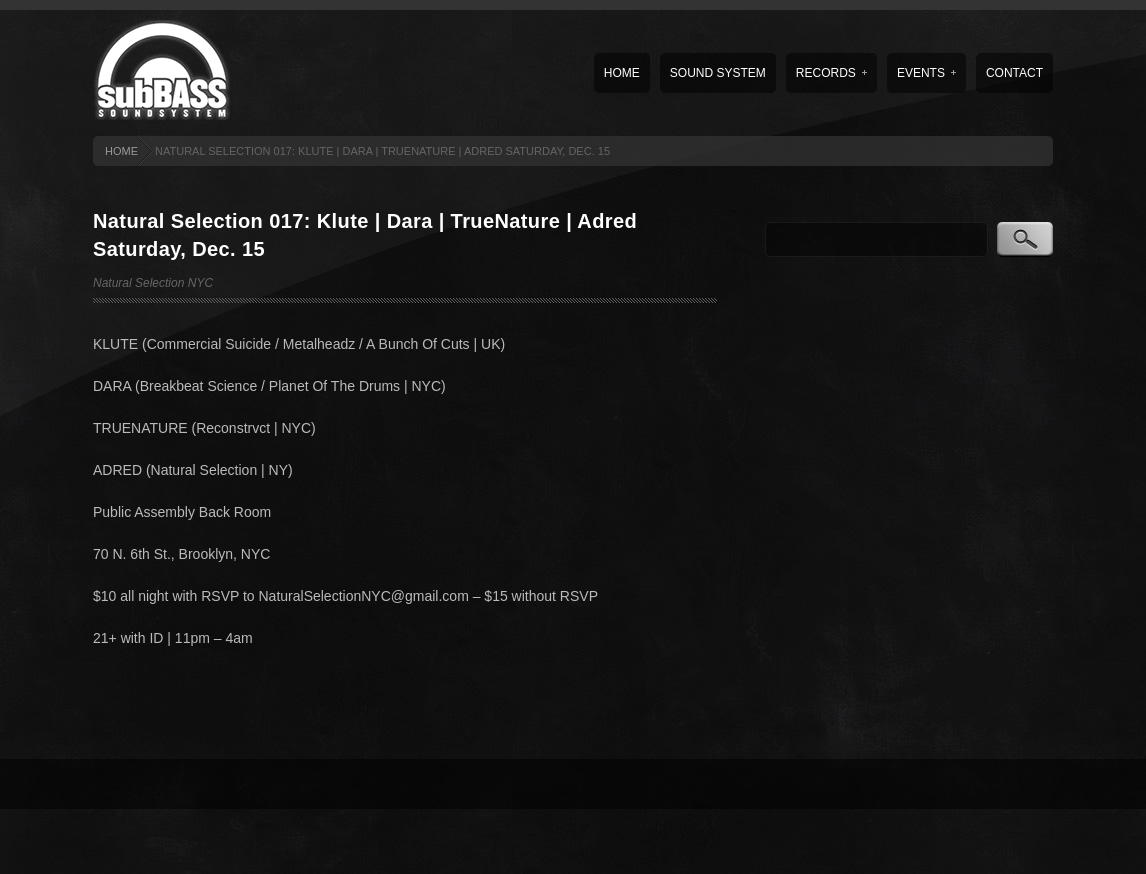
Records (831, 73)
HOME (121, 151)
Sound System (718, 73)
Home (622, 73)
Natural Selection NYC (153, 283)
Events (926, 73)
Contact (1014, 73)
